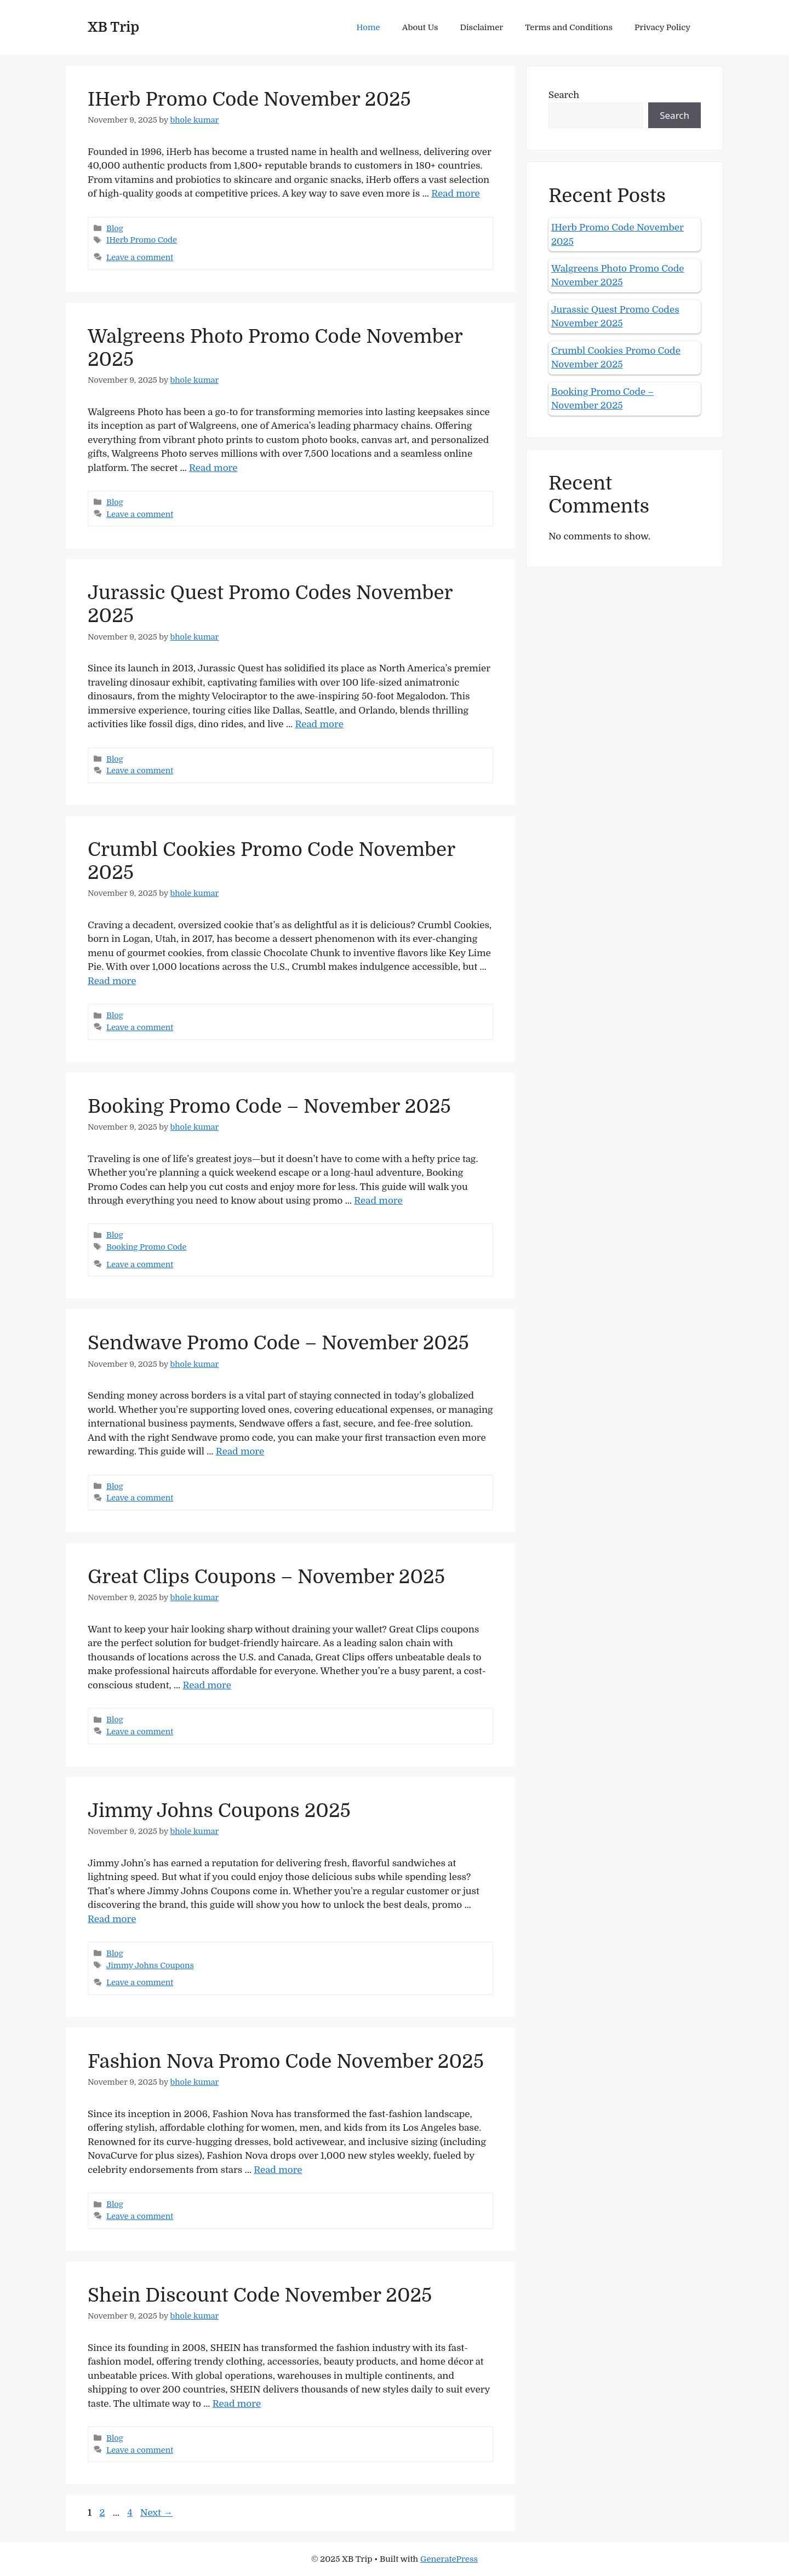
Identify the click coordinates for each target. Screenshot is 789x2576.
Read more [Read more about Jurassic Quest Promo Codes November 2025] (319, 724)
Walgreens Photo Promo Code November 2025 (617, 275)
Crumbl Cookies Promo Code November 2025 (616, 358)
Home (368, 27)
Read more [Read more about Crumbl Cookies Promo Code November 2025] (112, 981)
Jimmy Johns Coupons (150, 1965)
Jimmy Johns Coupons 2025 (219, 1810)
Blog (114, 228)
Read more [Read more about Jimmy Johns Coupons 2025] (112, 1919)
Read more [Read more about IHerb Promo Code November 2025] (455, 193)
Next (156, 2513)
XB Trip (113, 27)
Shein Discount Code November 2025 (260, 2295)
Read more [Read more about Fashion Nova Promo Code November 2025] (278, 2170)
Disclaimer (481, 27)
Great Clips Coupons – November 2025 (266, 1577)
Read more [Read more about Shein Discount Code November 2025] (237, 2404)
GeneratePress (449, 2559)
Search (563, 95)
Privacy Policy (662, 27)
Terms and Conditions (569, 27)
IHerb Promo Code (141, 239)
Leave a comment (139, 257)
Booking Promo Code (146, 1247)
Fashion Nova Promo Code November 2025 (286, 2061)
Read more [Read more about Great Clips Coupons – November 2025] (206, 1685)
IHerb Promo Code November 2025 (249, 99)
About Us (420, 27)
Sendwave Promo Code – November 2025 (278, 1343)
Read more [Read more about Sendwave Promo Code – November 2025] (240, 1451)
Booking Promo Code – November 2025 (269, 1106)
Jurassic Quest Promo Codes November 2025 (615, 316)
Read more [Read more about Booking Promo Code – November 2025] (378, 1200)
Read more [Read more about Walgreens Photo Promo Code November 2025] (213, 468)
